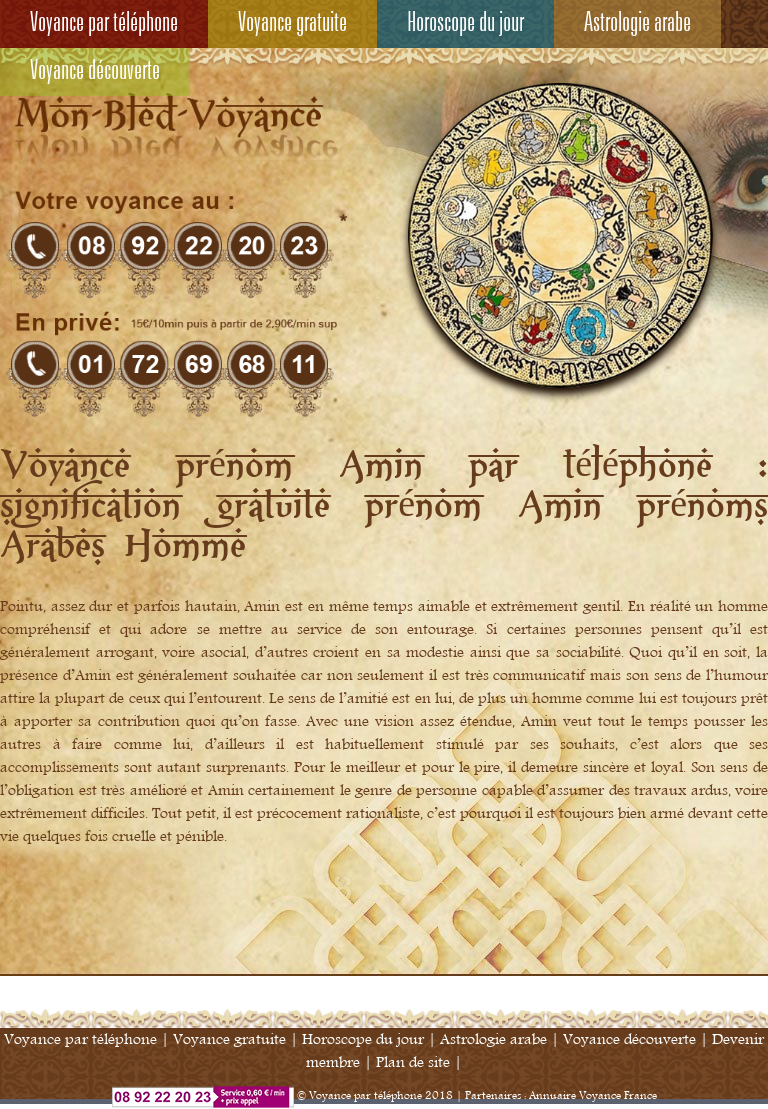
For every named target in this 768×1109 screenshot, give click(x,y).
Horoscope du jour (465, 24)
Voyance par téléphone (104, 24)
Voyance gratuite (292, 24)
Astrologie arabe (637, 24)
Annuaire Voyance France (593, 1096)
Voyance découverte (95, 72)
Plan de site (413, 1062)
